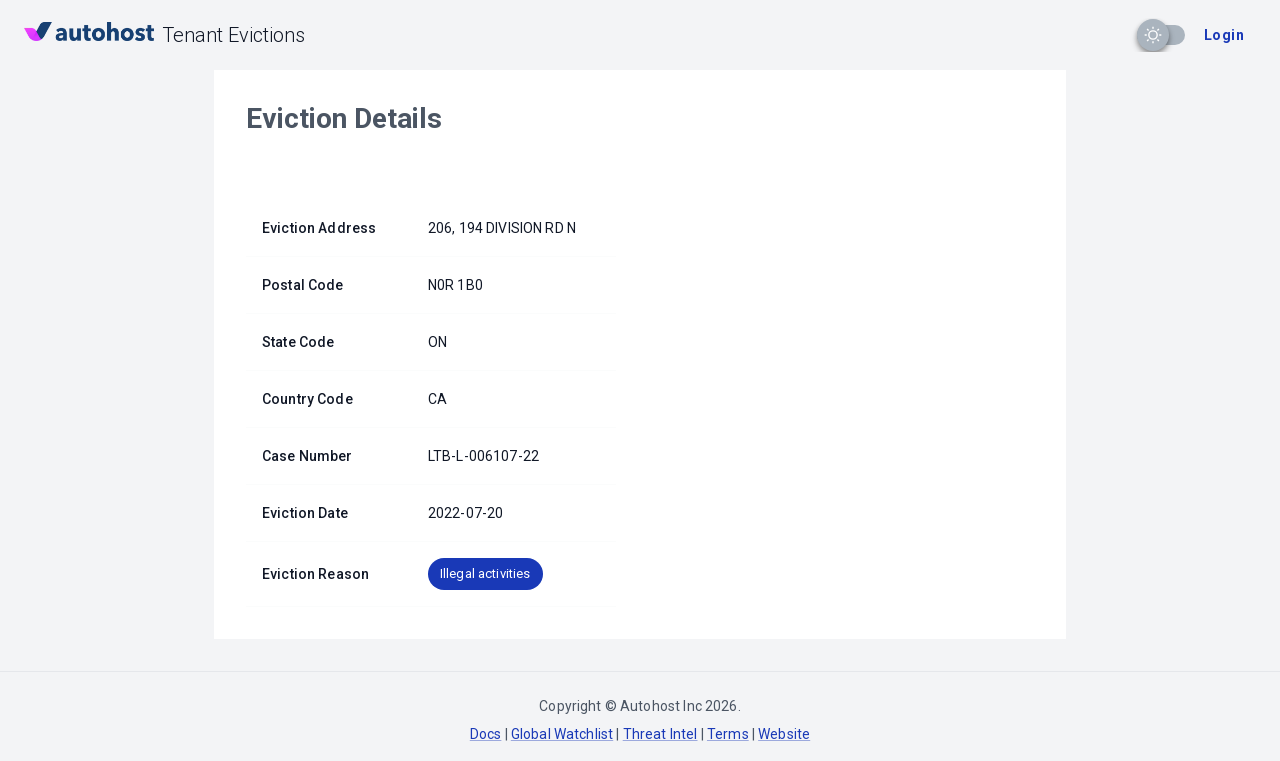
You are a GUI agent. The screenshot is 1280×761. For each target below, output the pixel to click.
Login (1224, 35)
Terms (728, 734)
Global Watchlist (562, 734)
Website (784, 734)
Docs (486, 734)
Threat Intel (660, 734)
